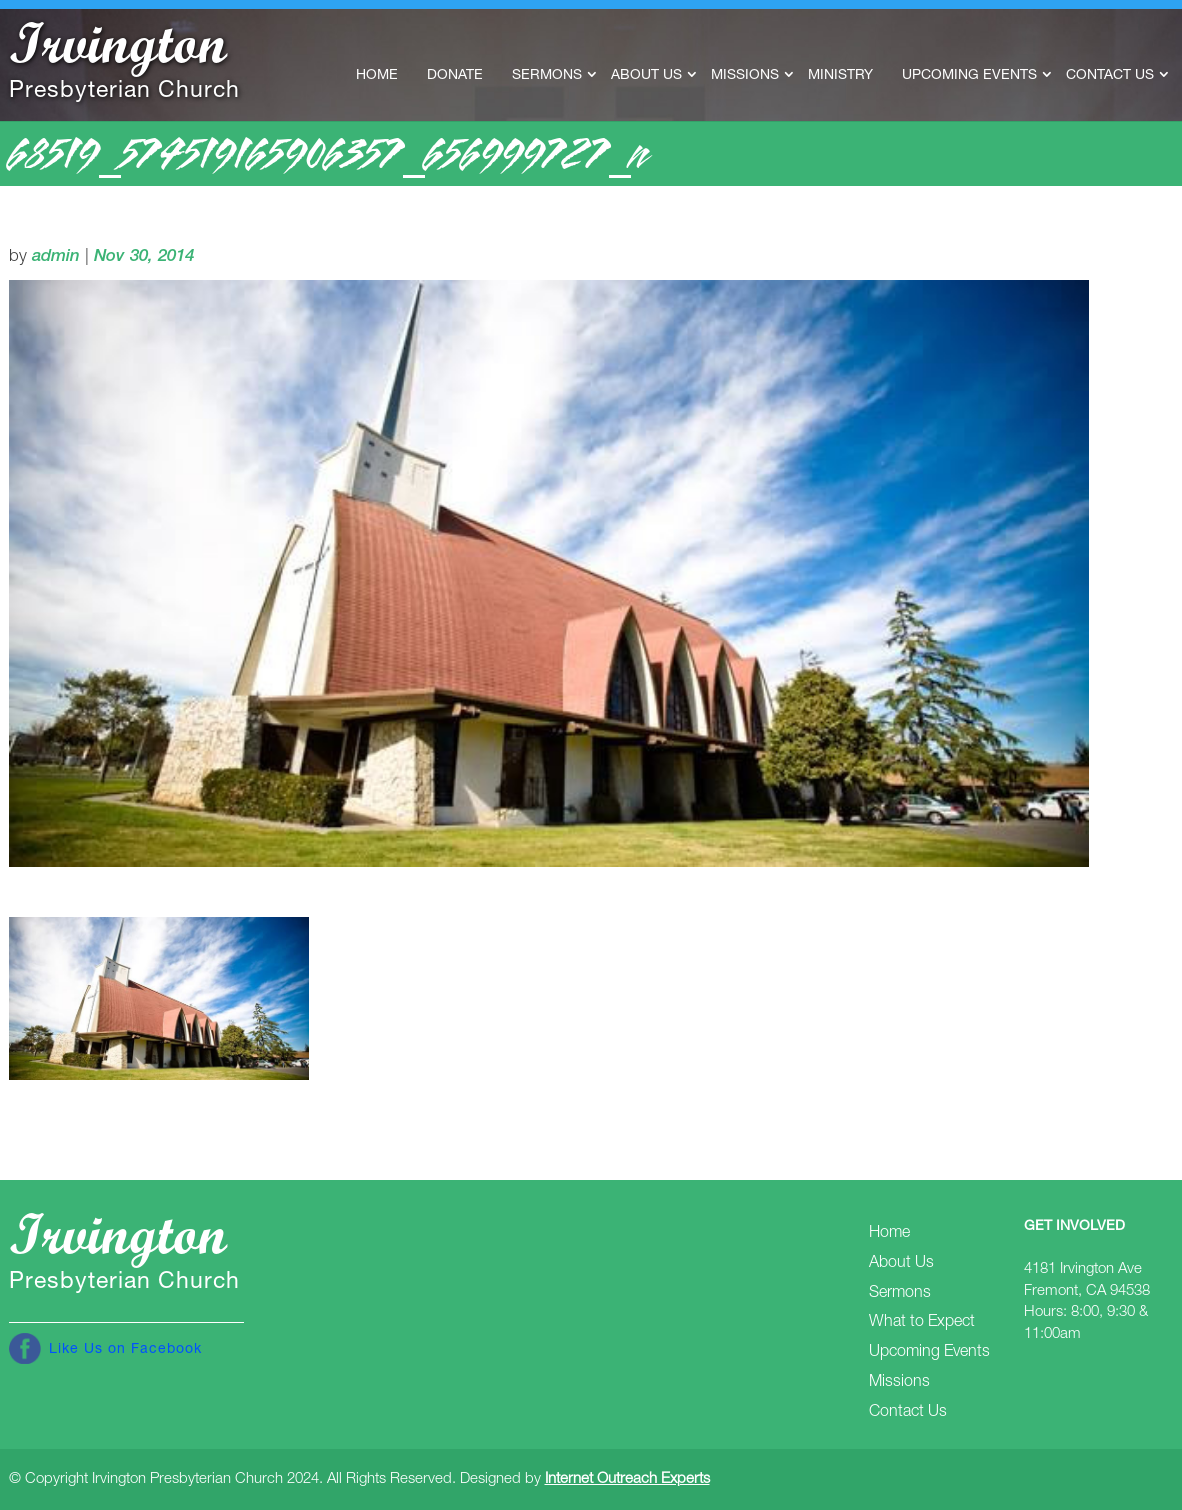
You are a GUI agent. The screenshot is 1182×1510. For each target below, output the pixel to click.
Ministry (840, 76)
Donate (455, 76)
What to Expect (922, 1323)
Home (377, 76)
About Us (646, 76)
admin (56, 257)
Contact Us (1110, 76)
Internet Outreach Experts (627, 1479)
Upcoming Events (969, 76)
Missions (745, 76)
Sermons (547, 76)
